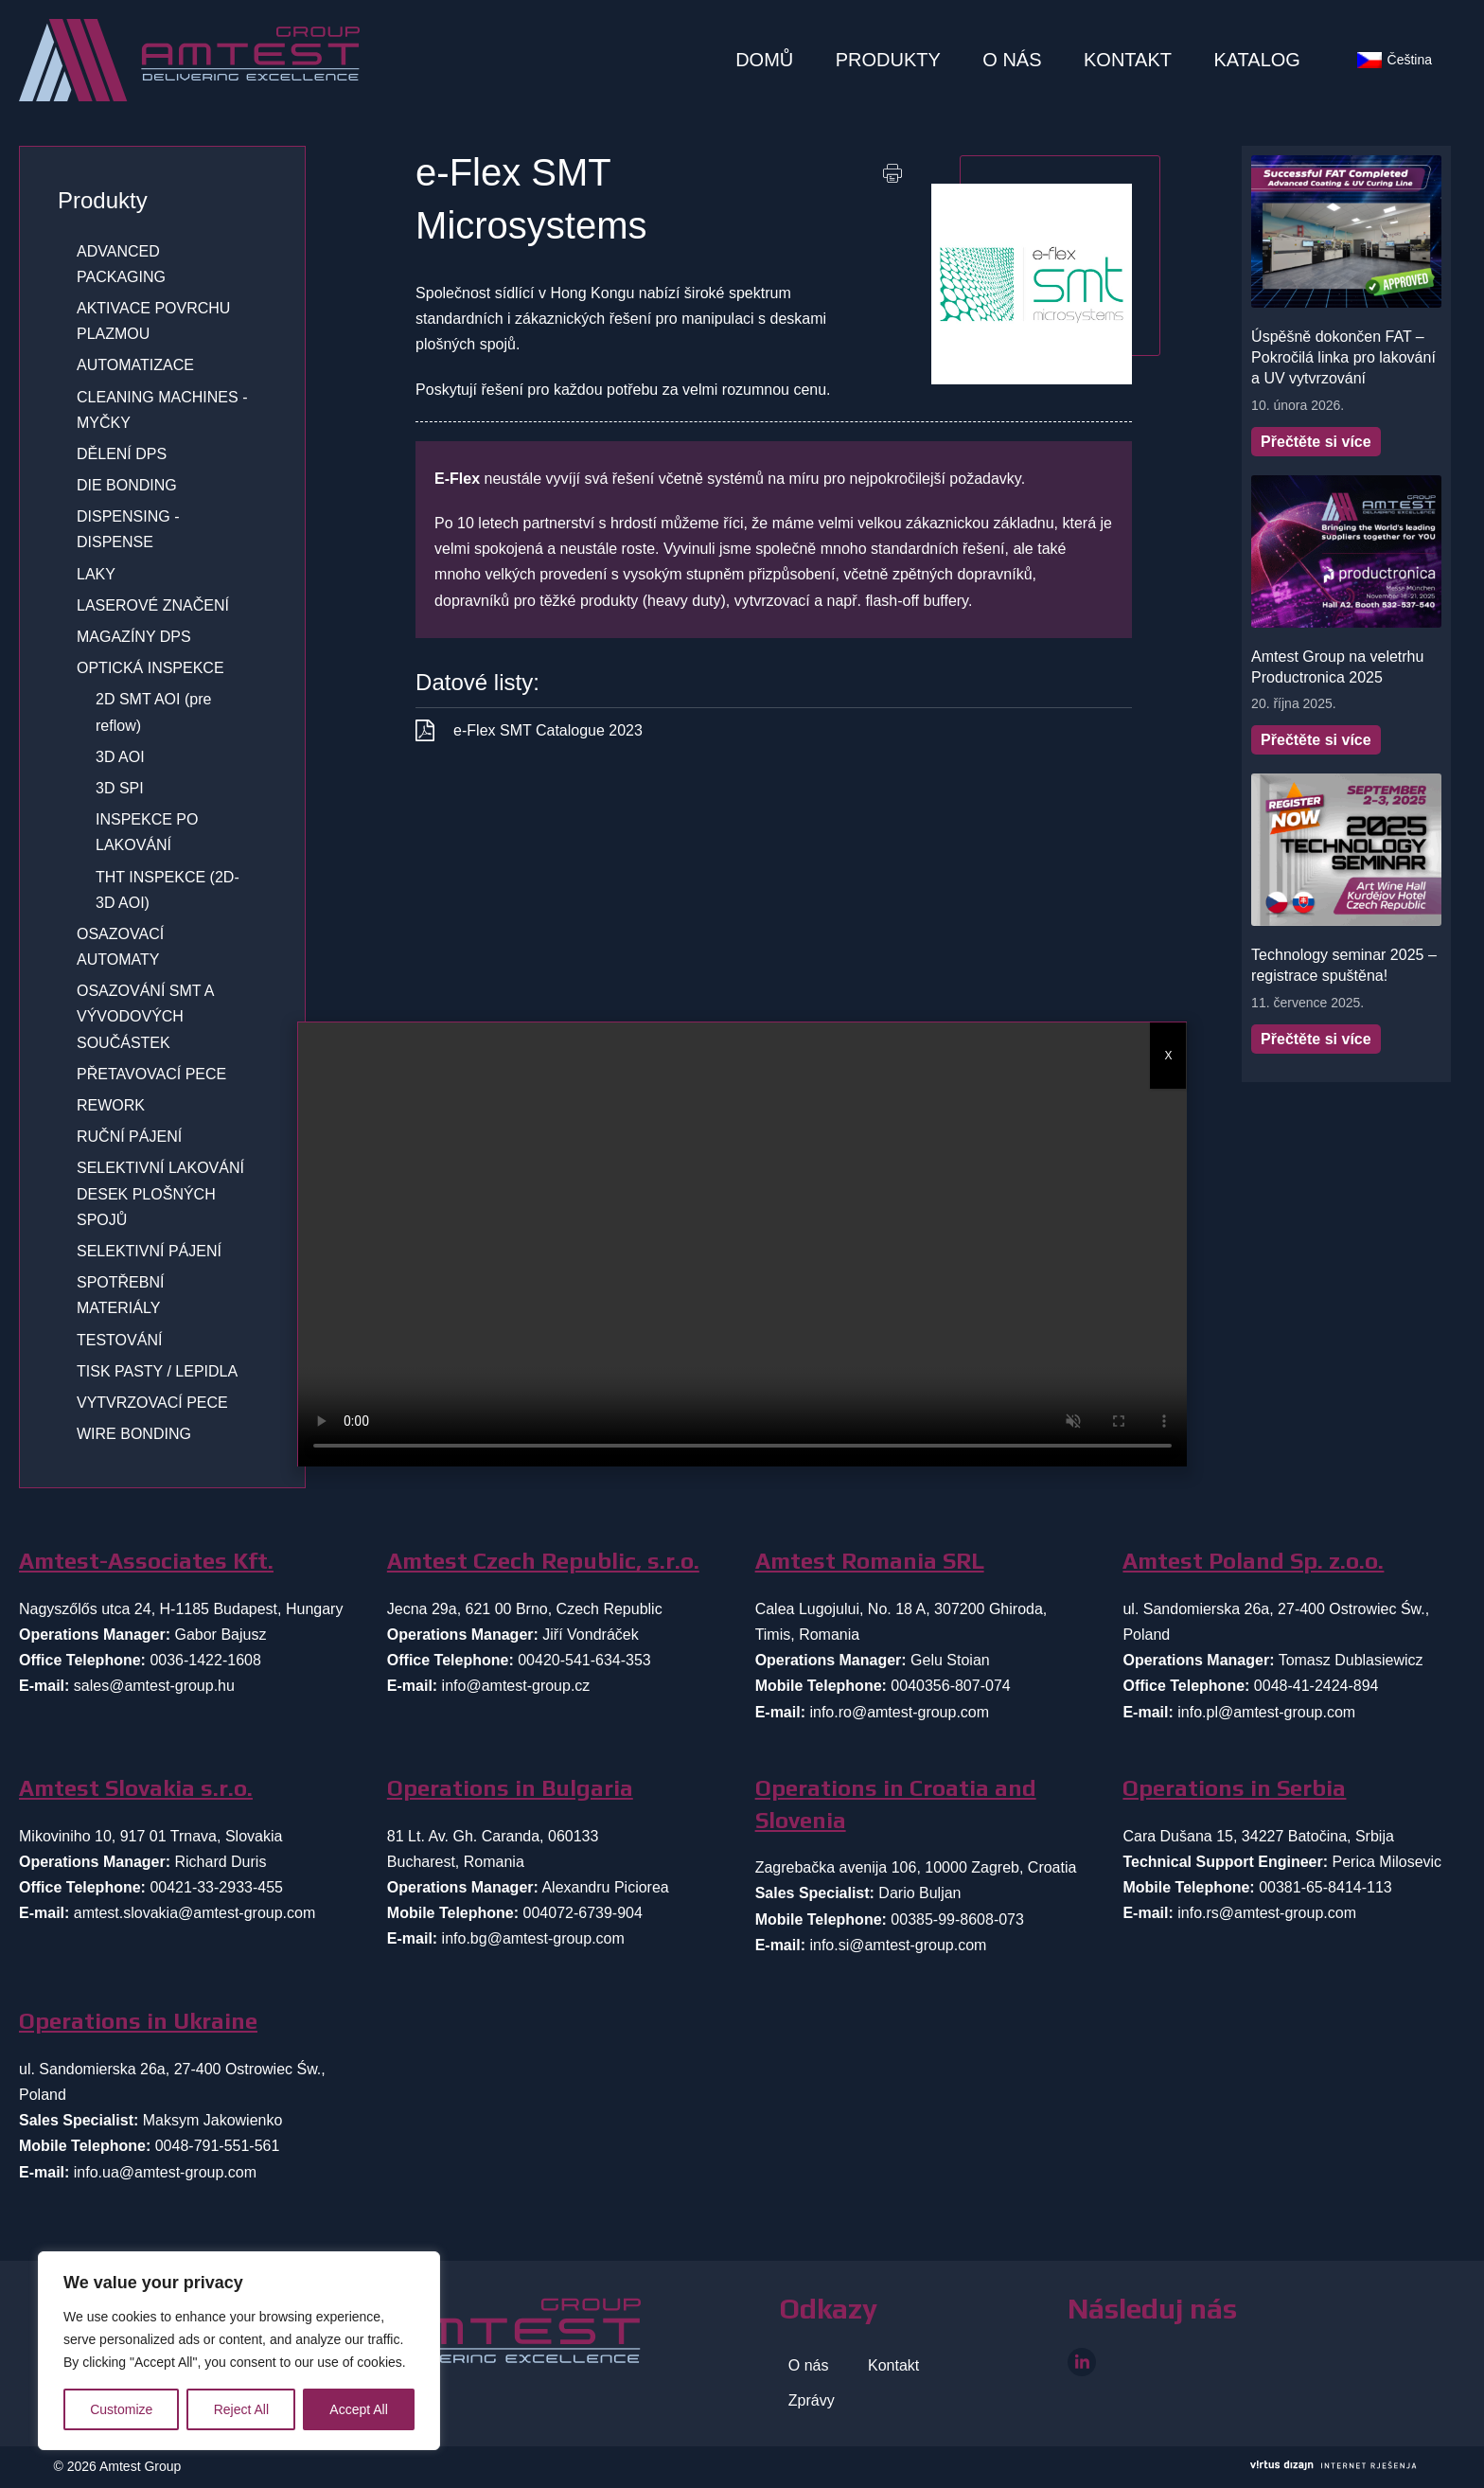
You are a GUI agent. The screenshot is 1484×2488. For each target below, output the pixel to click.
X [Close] (1168, 1055)
